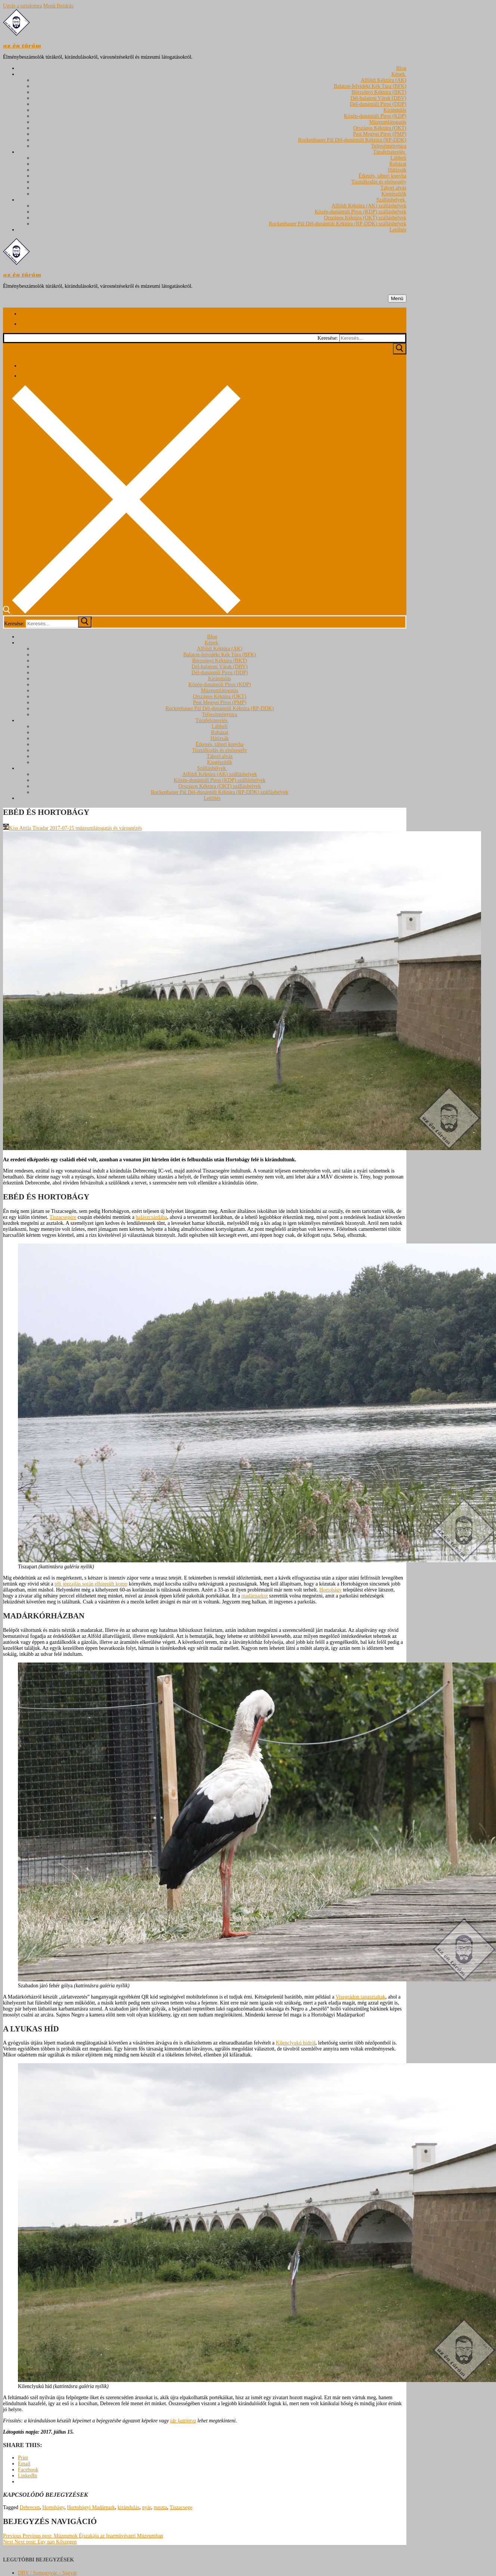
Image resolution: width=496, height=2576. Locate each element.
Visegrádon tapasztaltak (360, 1997)
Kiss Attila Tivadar (26, 828)
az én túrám (22, 46)
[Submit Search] (399, 348)
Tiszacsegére (63, 1217)
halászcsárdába (151, 1217)
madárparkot (254, 1596)
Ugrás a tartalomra (22, 6)
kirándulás (128, 2507)
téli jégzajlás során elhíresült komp (91, 1584)
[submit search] (85, 622)
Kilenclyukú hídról (295, 2043)
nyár (146, 2507)
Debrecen (30, 2507)
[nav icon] (397, 298)
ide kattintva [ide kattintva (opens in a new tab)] (183, 2421)
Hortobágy (330, 1590)
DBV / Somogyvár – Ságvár (47, 2573)
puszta (160, 2507)
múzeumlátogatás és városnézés (108, 828)
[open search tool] (122, 612)
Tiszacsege (181, 2507)
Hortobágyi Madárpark (91, 2507)
